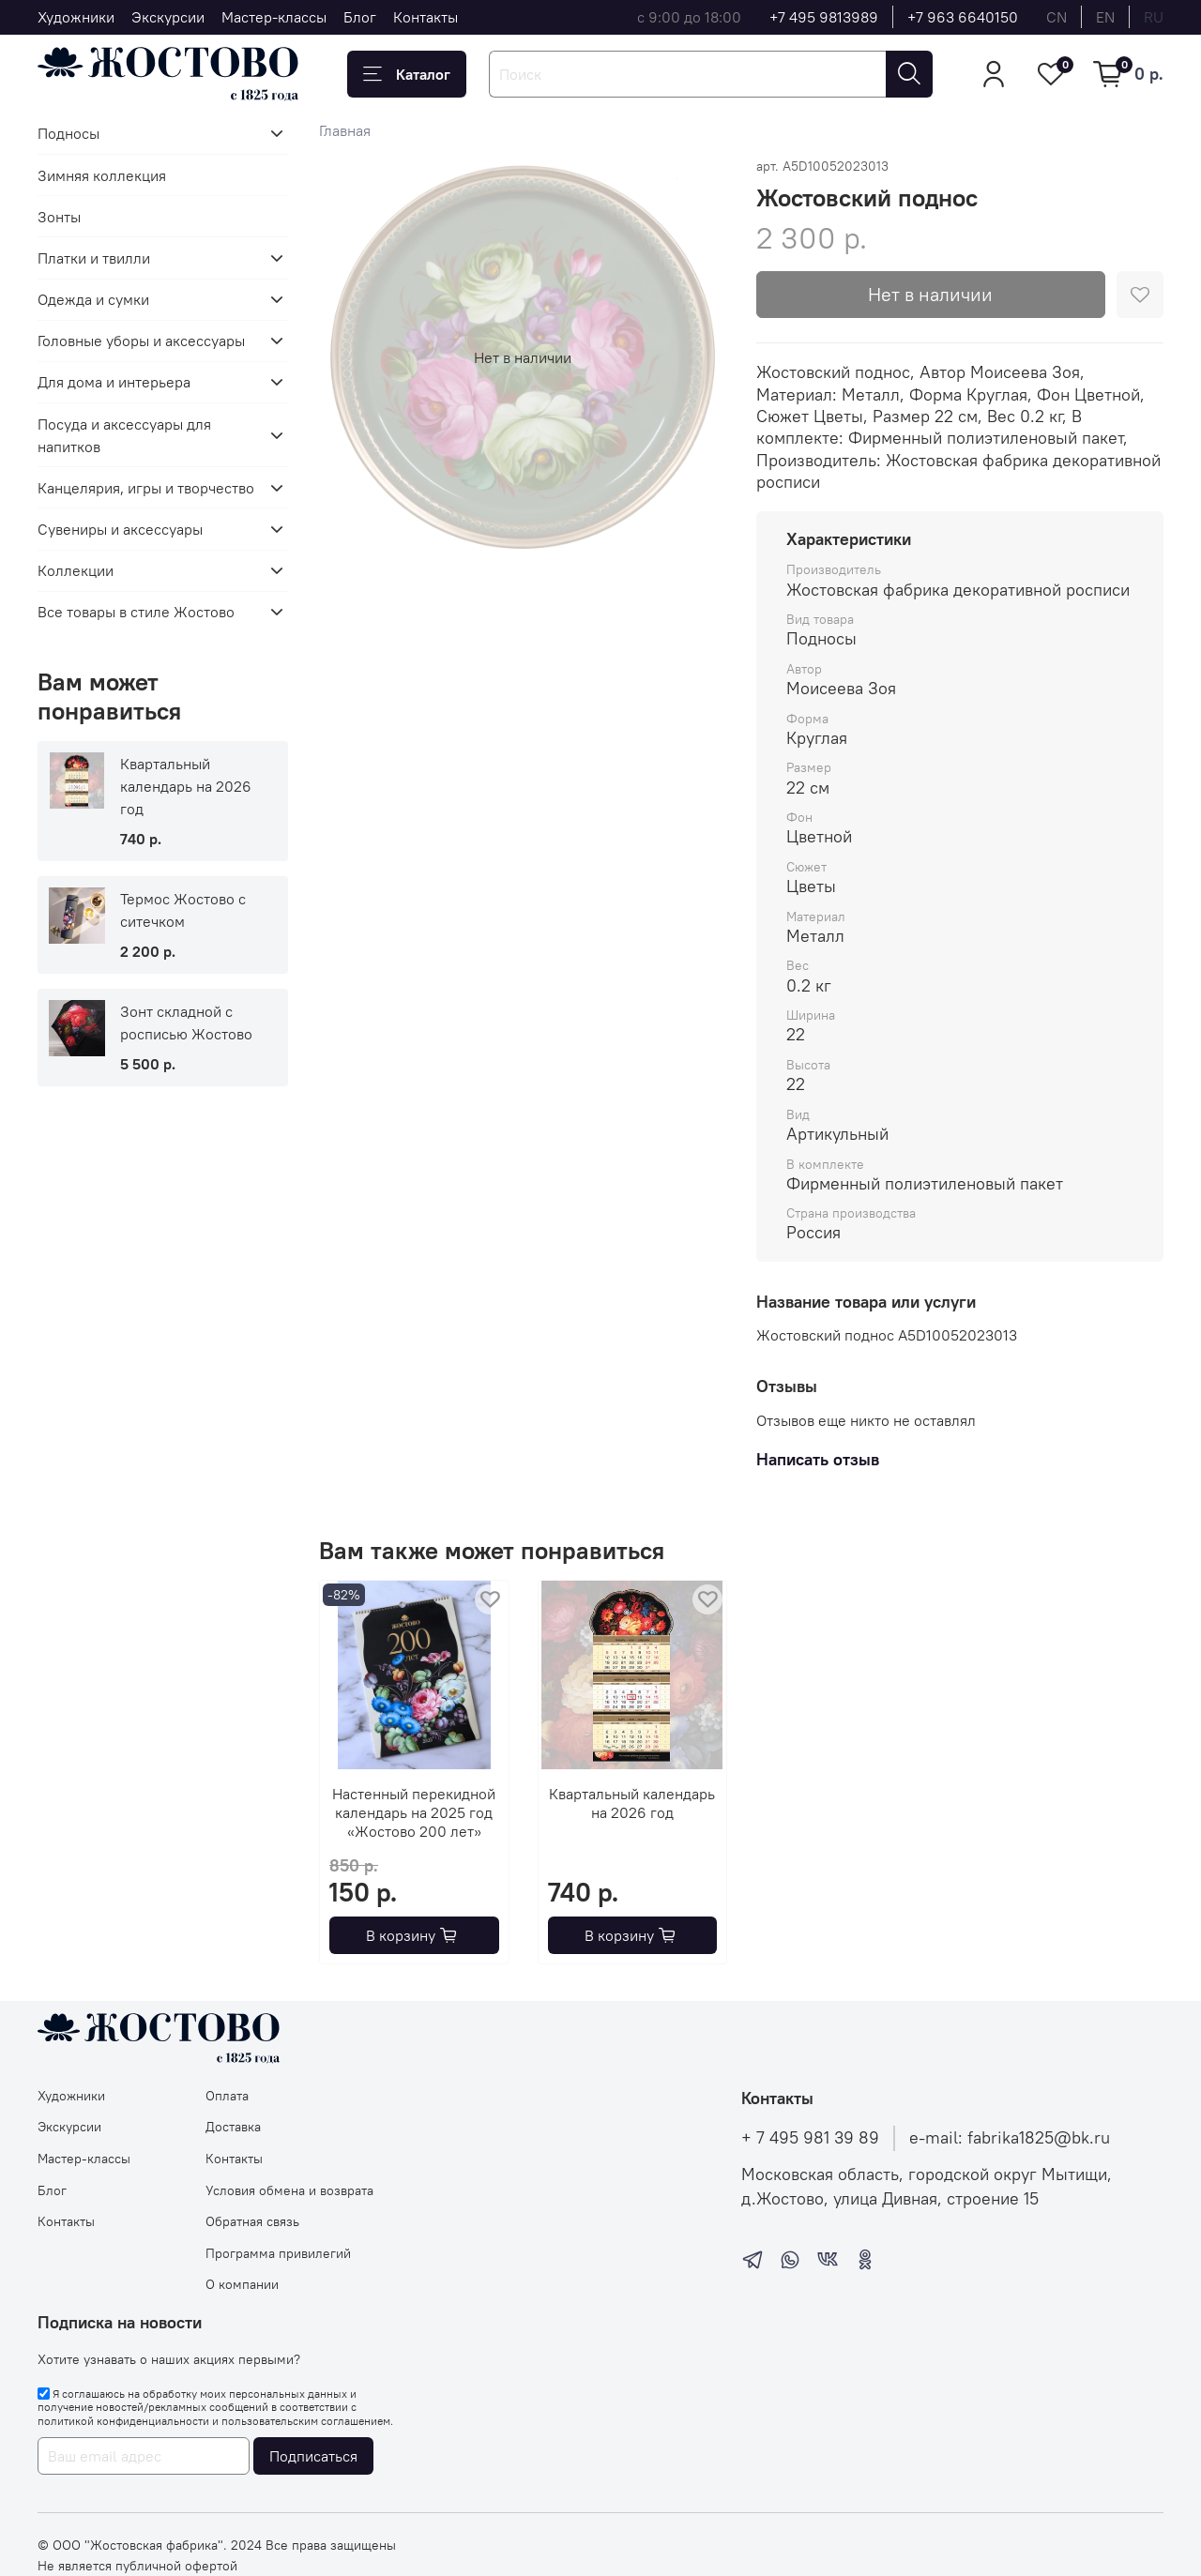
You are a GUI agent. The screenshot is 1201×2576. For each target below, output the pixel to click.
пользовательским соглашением (305, 2421)
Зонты (59, 216)
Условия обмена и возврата (289, 2190)
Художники (76, 17)
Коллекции (76, 570)
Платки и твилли (94, 258)
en (1105, 17)
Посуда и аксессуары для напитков (124, 435)
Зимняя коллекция (102, 175)
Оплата (227, 2095)
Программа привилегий (278, 2253)
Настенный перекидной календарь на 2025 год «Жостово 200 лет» (413, 1812)
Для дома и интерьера (114, 381)
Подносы (68, 133)
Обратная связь (252, 2221)
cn (1056, 17)
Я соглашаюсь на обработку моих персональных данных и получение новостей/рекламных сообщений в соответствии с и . (215, 2407)
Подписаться (313, 2456)
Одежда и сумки (93, 299)
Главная (345, 130)
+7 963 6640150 (962, 17)
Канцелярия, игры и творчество (146, 487)
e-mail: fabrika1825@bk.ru (1009, 2138)
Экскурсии (168, 17)
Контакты (425, 17)
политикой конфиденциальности (123, 2421)
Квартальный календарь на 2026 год (632, 1803)
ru (1153, 17)
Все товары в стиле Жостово (136, 611)
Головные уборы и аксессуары (141, 340)
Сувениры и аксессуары (120, 529)
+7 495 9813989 (823, 17)
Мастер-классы (274, 17)
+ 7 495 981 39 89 (810, 2138)
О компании (242, 2284)
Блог (359, 17)
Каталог (406, 74)
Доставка (233, 2126)
